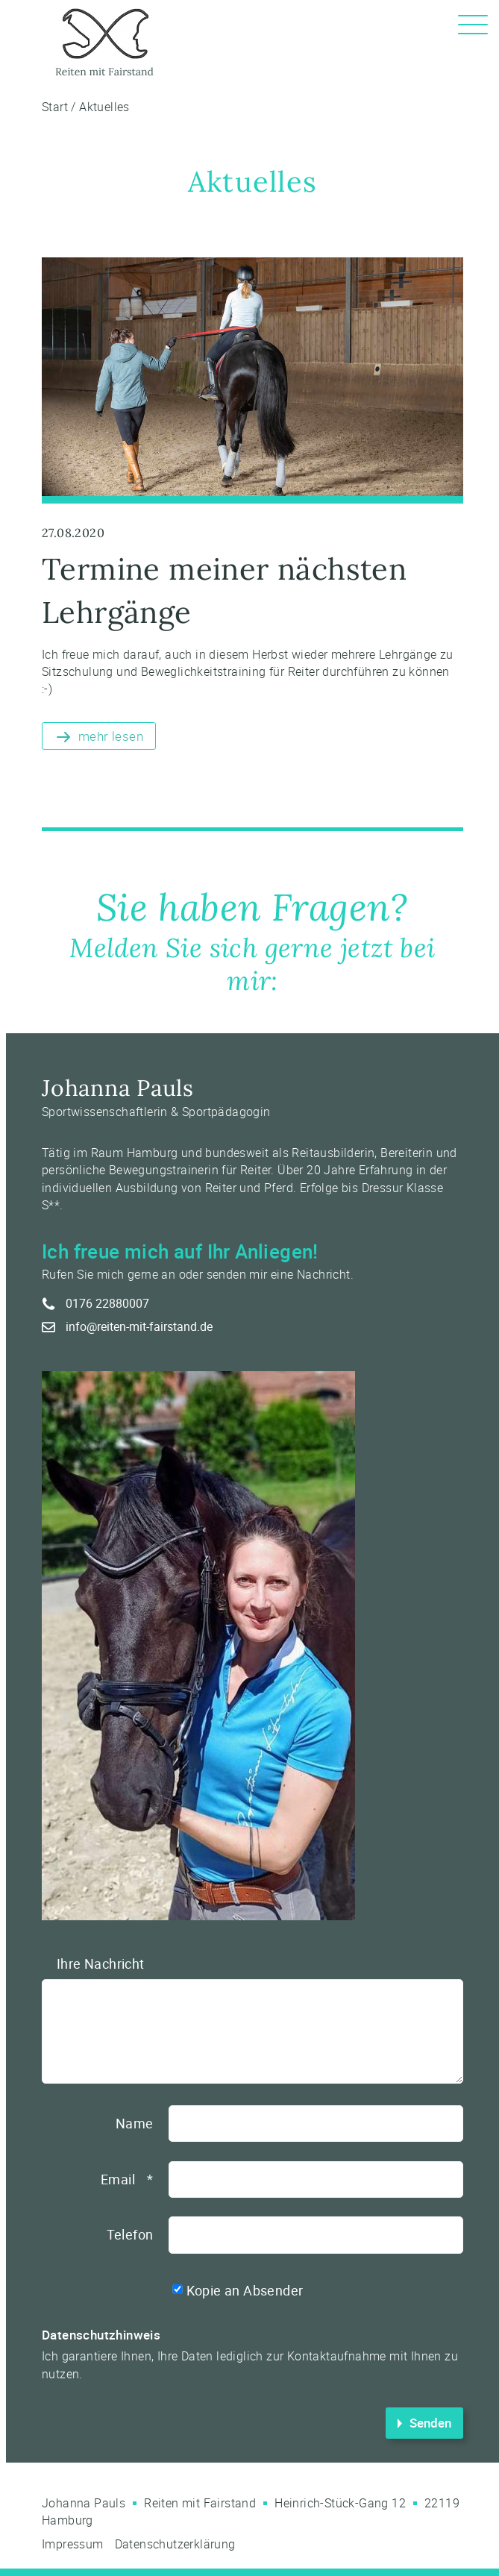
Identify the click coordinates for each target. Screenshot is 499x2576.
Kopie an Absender (245, 2290)
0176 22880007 (107, 1303)
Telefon (130, 2234)
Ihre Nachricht (101, 1963)
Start (55, 107)
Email (127, 2179)
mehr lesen (110, 736)
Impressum (73, 2544)
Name (135, 2123)
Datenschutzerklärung (175, 2544)
